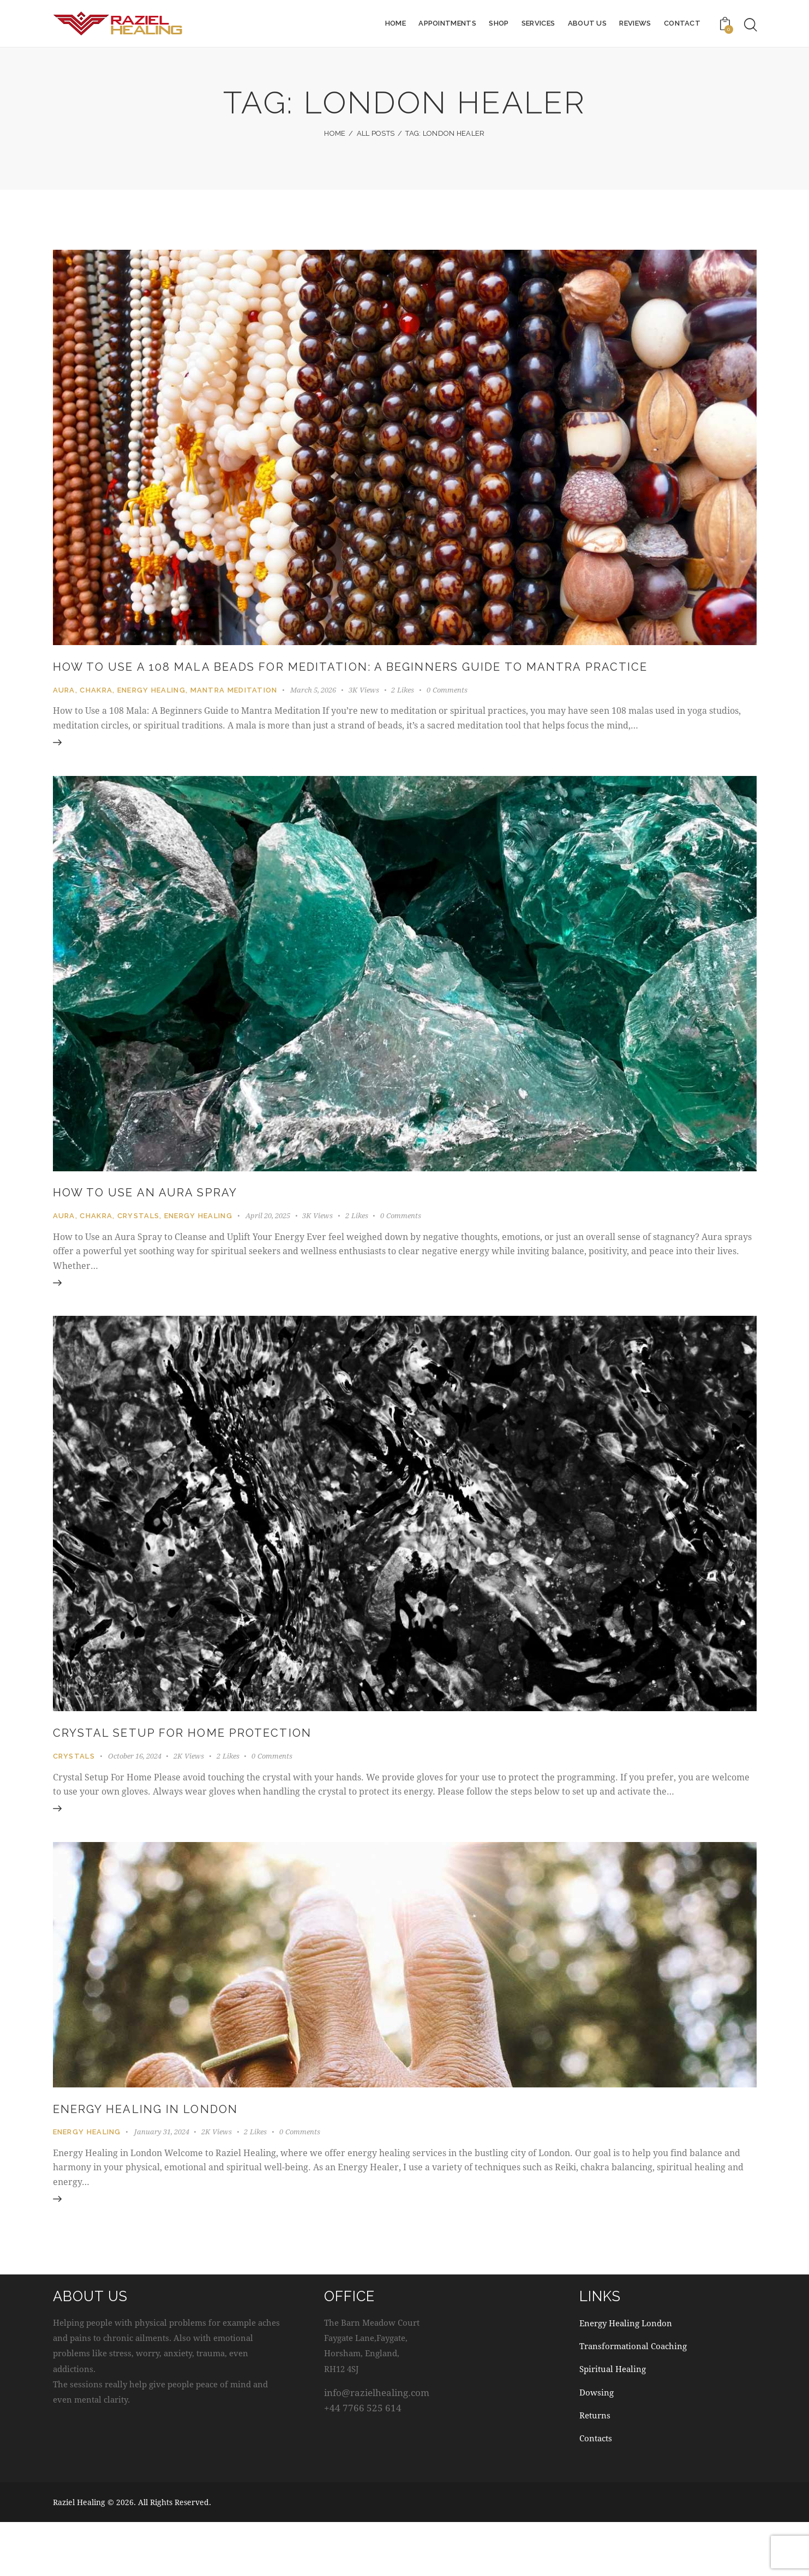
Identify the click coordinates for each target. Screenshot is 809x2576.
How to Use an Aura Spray (174, 1223)
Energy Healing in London (174, 2157)
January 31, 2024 (161, 2182)
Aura (64, 712)
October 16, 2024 (134, 1796)
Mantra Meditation (234, 712)
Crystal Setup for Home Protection (221, 1772)
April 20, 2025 (267, 1246)
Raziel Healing (79, 2556)
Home (334, 133)
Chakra (96, 712)
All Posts (376, 133)
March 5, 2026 (313, 712)
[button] (408, 712)
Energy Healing (151, 712)
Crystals (138, 1247)
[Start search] (750, 25)
